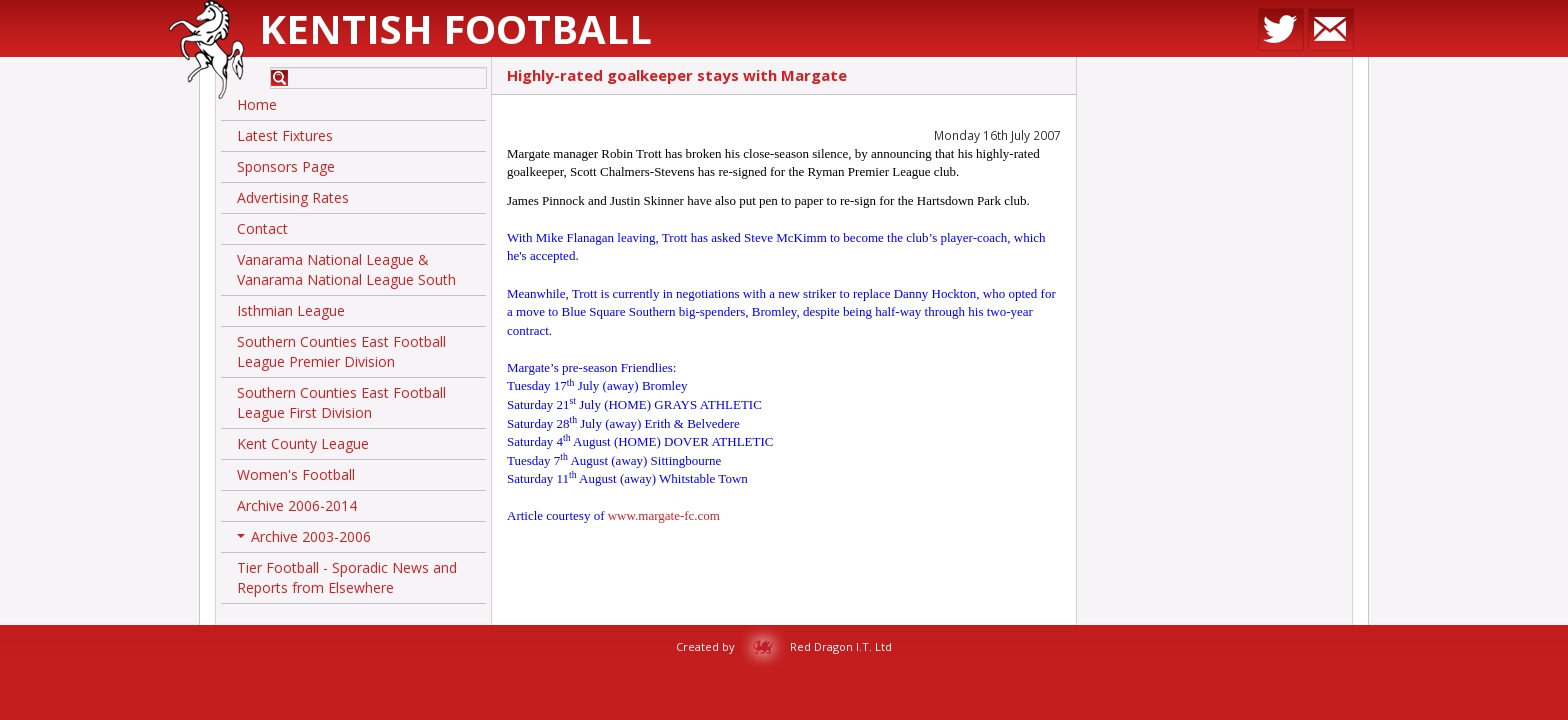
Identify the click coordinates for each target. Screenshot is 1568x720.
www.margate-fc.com (664, 515)
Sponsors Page (286, 166)
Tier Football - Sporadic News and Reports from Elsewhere (347, 577)
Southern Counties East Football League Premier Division (341, 351)
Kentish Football (455, 28)
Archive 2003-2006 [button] (304, 540)
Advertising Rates (293, 197)
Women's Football (296, 474)
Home (257, 104)
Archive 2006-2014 (297, 505)
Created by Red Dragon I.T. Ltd (784, 646)
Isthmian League (291, 310)
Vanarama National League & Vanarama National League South (346, 269)
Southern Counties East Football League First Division (341, 402)
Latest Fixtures (285, 135)
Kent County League (303, 443)
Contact (262, 228)
